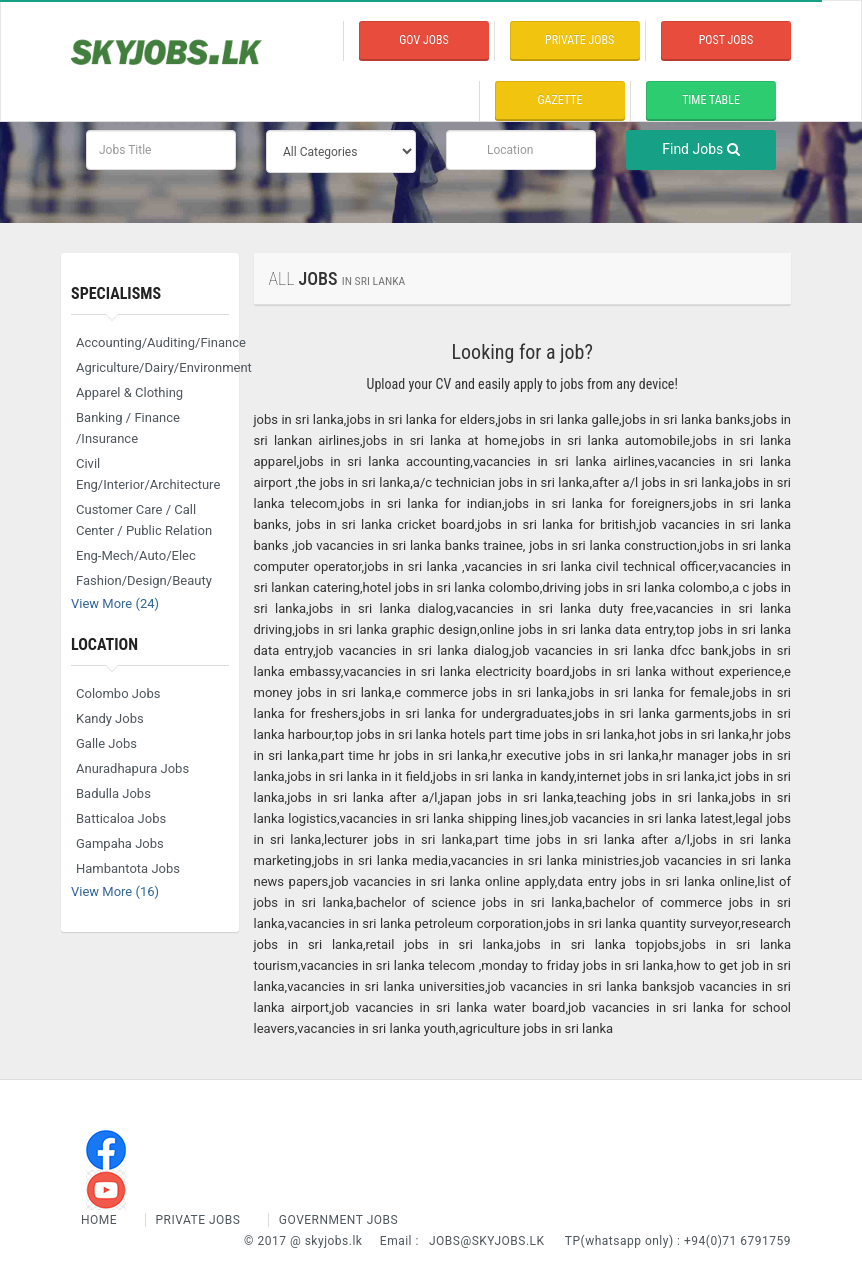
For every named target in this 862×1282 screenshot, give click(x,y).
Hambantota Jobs (128, 868)
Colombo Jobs (118, 693)
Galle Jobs (106, 743)
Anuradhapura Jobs (132, 768)
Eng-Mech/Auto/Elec (136, 555)
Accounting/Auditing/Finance (152, 342)
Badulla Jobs (113, 793)
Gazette (560, 100)
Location (104, 644)
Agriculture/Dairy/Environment (152, 367)
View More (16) (115, 891)
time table (711, 100)
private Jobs (579, 40)
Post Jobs (726, 40)
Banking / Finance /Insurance (128, 428)
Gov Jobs (423, 40)
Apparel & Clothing (129, 392)
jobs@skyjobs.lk (487, 1241)
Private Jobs (198, 1220)
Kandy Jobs (110, 718)
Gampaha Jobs (120, 843)
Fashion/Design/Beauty (144, 580)
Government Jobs (338, 1220)
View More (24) (115, 603)
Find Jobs (701, 149)
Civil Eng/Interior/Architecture (148, 474)
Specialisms (116, 293)
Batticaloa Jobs (121, 818)
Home (101, 1220)
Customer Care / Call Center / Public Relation (144, 520)
